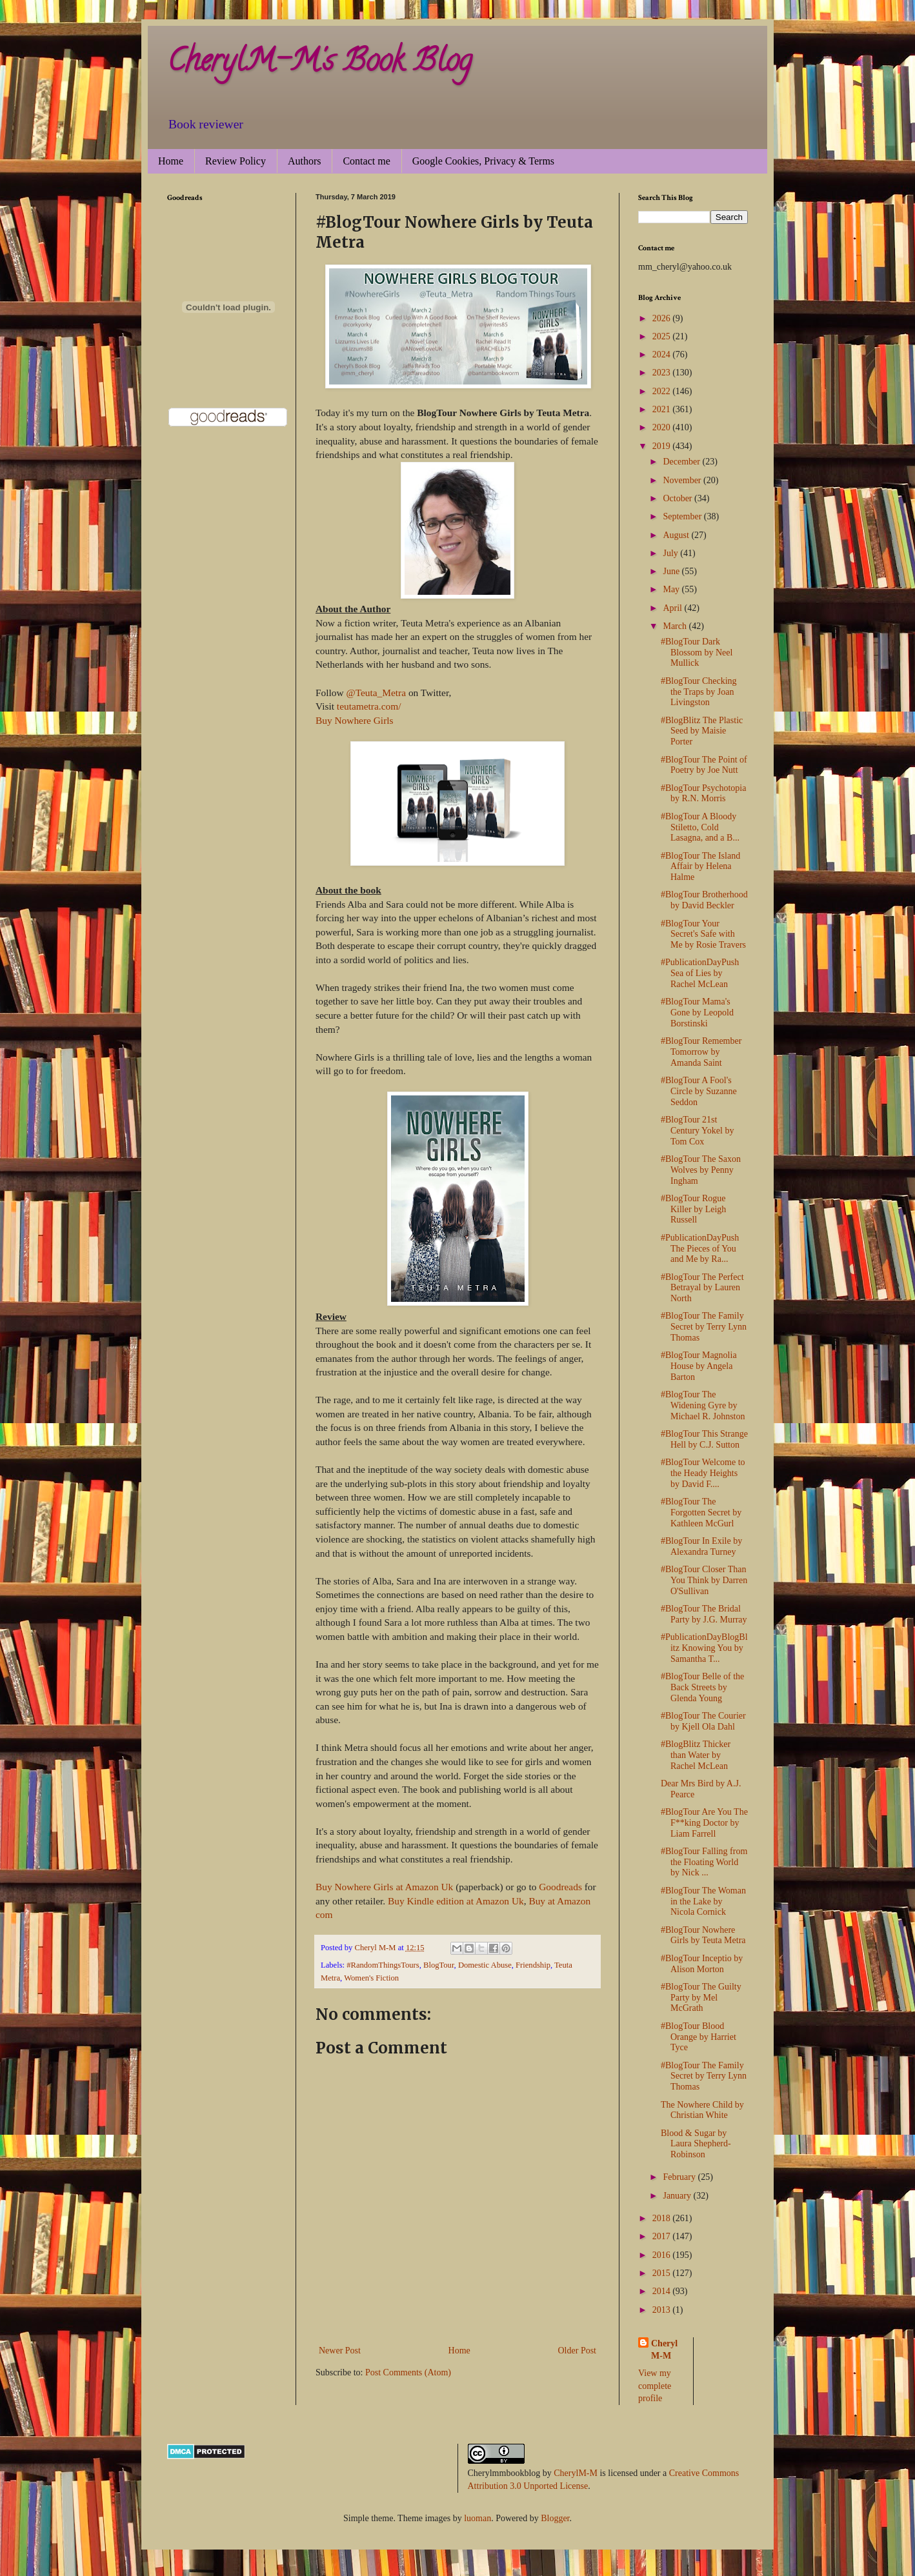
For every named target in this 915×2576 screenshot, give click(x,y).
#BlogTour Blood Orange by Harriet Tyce (698, 2037)
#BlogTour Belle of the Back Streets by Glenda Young (702, 1687)
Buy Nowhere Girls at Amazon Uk (384, 1886)
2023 (662, 372)
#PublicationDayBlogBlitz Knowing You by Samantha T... (704, 1648)
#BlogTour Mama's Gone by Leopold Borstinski (697, 1012)
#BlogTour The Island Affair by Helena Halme (700, 867)
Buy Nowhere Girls (355, 720)
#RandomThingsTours (383, 1965)
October (678, 498)
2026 (662, 318)
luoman (477, 2518)
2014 (662, 2291)
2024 (662, 354)
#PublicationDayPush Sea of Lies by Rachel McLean (700, 973)
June (672, 571)
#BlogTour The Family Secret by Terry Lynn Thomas (704, 1327)
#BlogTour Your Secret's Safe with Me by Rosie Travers (703, 934)
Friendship (533, 1965)
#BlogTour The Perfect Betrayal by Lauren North (702, 1288)
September (683, 516)
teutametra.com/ (369, 706)
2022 (662, 391)
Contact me (366, 160)
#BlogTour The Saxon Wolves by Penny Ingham (701, 1170)
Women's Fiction (371, 1977)
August (677, 535)
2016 (662, 2255)
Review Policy (235, 160)
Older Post (577, 2350)
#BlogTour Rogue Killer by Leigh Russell (693, 1209)
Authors (304, 160)
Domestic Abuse (485, 1965)
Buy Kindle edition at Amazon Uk (456, 1900)
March (676, 626)
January (678, 2196)
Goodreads (560, 1886)
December (682, 461)
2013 (662, 2310)
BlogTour (438, 1965)
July (671, 553)
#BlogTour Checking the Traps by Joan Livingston (699, 692)
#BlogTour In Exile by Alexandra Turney (701, 1546)
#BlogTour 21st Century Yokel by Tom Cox (697, 1130)
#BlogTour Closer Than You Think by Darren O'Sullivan (704, 1580)
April (673, 608)
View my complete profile (654, 2385)
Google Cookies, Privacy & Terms (483, 160)
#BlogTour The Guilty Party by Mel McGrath (701, 1997)
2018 (662, 2218)
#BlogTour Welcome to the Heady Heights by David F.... (703, 1473)
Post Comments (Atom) (408, 2372)
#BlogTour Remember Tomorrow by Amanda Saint (701, 1052)
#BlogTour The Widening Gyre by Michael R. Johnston (703, 1405)
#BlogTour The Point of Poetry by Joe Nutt (704, 765)
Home (170, 160)
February (680, 2177)
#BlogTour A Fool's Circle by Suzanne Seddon (699, 1091)
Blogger (555, 2518)
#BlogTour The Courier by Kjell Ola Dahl (703, 1721)
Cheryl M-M (664, 2350)
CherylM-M (576, 2473)
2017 (662, 2236)
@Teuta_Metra (376, 692)
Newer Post (340, 2350)
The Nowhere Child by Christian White (702, 2110)
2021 (662, 409)
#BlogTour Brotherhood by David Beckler (704, 900)
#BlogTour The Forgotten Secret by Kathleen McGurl (701, 1512)
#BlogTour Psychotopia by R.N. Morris (703, 793)
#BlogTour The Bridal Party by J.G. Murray (704, 1614)
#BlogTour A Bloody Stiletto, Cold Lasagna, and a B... (700, 827)
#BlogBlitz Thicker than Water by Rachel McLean (695, 1755)
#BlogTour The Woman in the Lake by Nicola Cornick (703, 1901)
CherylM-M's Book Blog (319, 64)
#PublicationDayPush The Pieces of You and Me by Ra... (700, 1248)
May (672, 589)
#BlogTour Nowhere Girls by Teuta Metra (703, 1935)
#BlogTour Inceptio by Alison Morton (702, 1963)
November (683, 480)
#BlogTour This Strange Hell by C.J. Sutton (704, 1439)
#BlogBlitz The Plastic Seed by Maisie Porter (702, 731)
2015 (662, 2273)
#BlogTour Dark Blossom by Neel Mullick (696, 652)
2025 (662, 336)
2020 (662, 427)
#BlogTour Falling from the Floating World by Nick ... (704, 1862)
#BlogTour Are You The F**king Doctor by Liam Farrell (704, 1823)
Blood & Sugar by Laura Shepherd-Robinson (696, 2144)
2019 (662, 446)
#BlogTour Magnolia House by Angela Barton (699, 1366)
